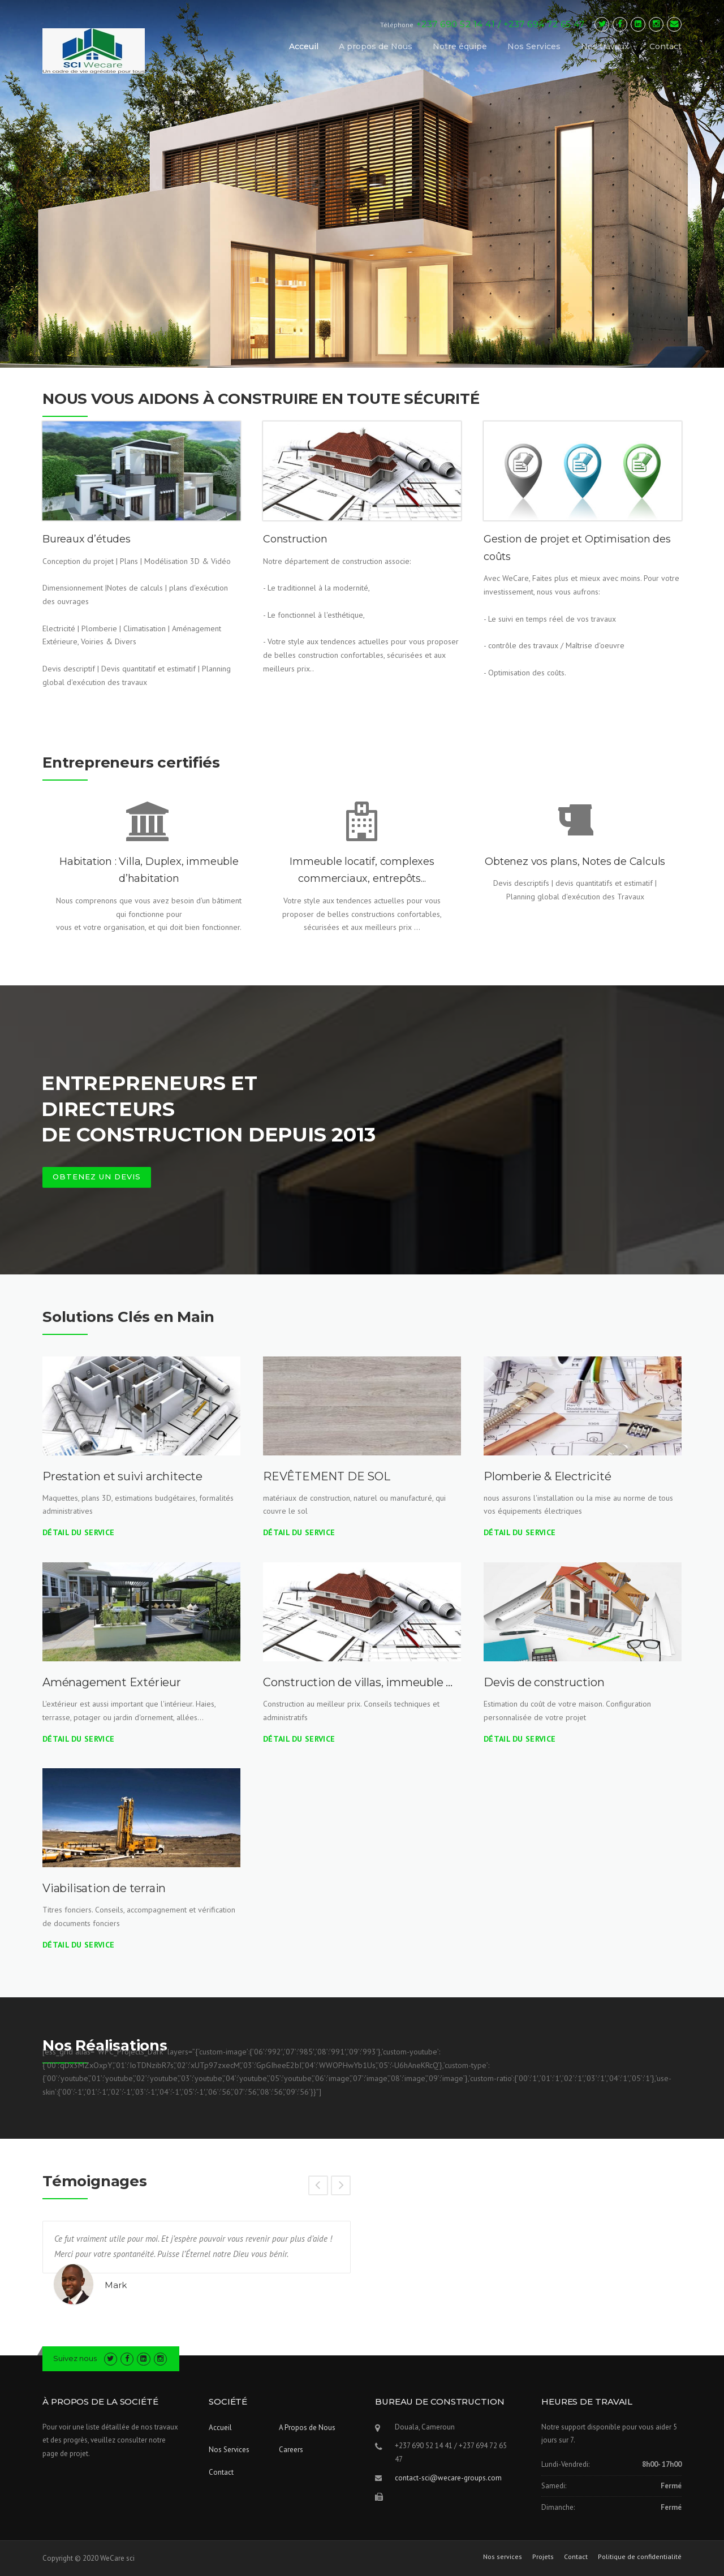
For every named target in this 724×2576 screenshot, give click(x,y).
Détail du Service (78, 1532)
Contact (665, 46)
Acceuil (303, 46)
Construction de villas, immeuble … (358, 1682)
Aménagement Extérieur (111, 1682)
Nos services (502, 2556)
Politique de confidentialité (640, 2556)
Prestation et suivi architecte (122, 1476)
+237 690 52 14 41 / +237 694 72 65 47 (500, 24)
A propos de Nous (375, 46)
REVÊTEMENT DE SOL (326, 1476)
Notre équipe (460, 46)
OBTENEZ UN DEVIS (97, 1176)
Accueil (220, 2427)
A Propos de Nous (307, 2427)
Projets (543, 2556)
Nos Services (534, 46)
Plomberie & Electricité (547, 1476)
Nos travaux (605, 46)
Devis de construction (544, 1682)
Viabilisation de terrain (104, 1888)
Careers (291, 2449)
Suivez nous (75, 2358)
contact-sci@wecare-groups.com (448, 2478)
